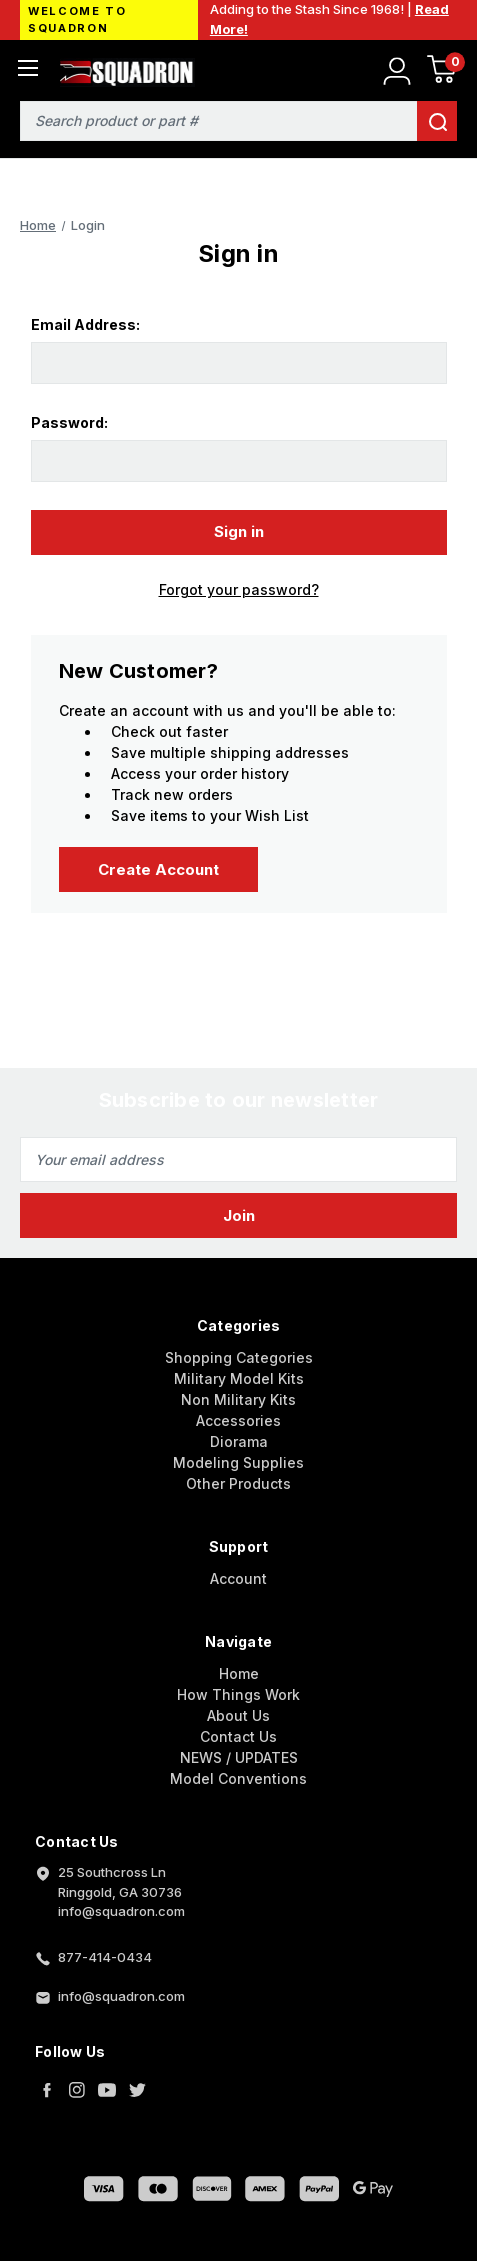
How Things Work (238, 1694)
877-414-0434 (105, 1957)
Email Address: (85, 324)
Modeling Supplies (238, 1462)
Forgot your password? (239, 589)
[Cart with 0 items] (442, 72)
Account (238, 1578)
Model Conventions (238, 1778)
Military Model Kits (239, 1378)
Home (239, 1673)
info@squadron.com (121, 1996)
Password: (69, 422)
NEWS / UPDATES (239, 1757)
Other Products (238, 1483)
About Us (238, 1715)
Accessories (238, 1420)
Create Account (158, 869)
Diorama (239, 1441)
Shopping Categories (239, 1357)
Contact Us (238, 1736)
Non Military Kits (238, 1399)
